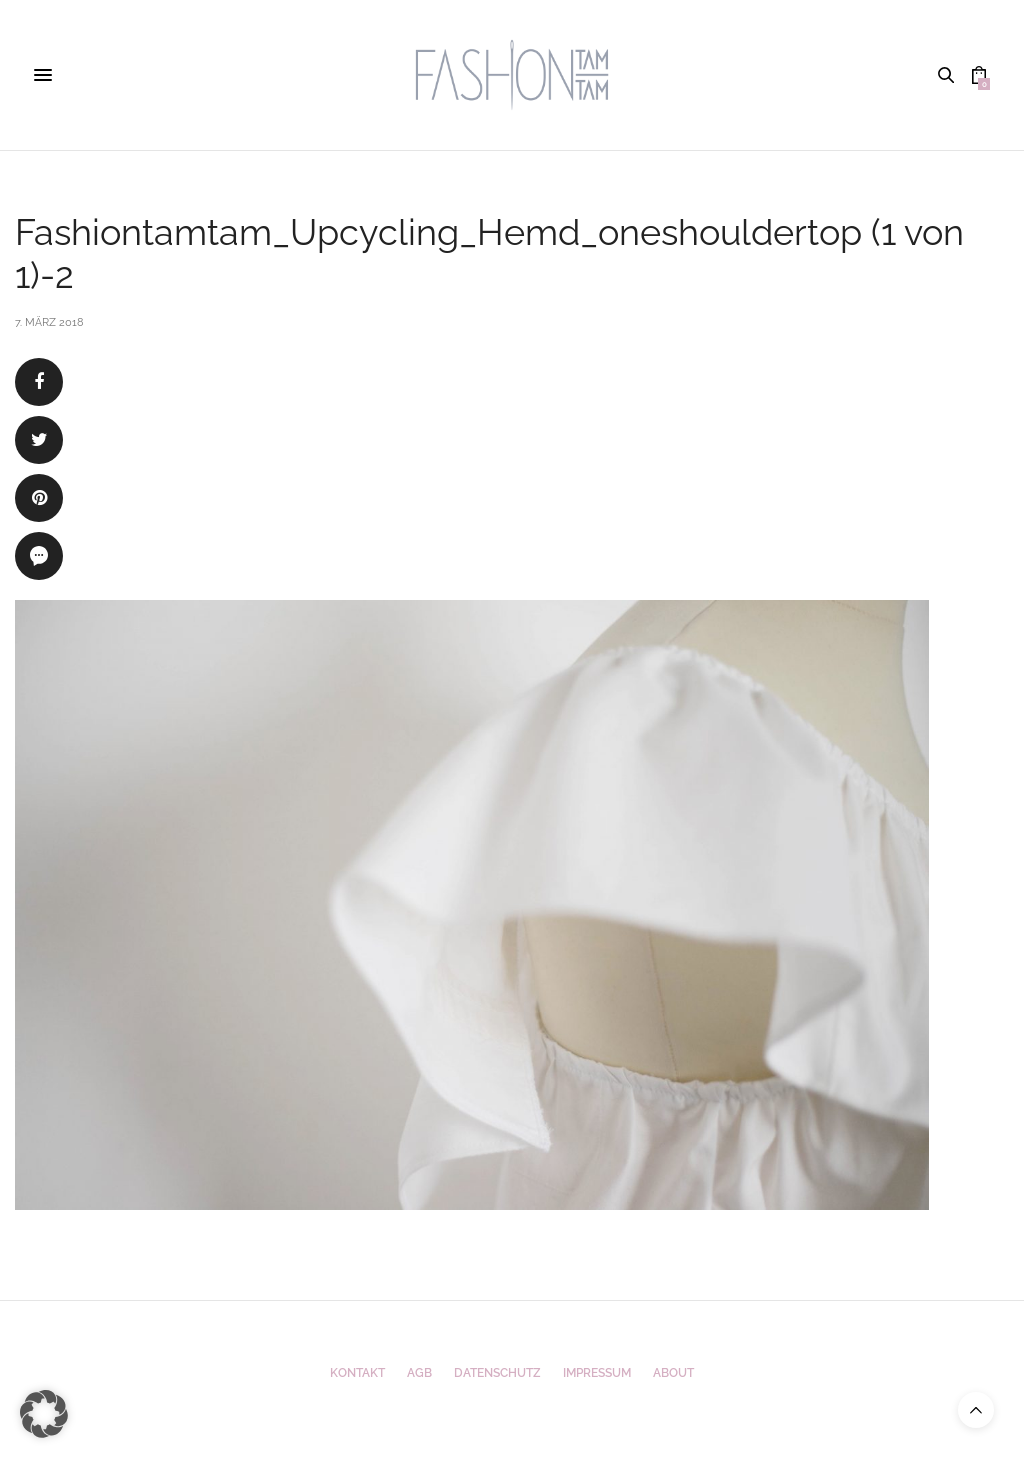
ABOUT (673, 1373)
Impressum (597, 1373)
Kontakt (357, 1373)
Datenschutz (497, 1373)
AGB (419, 1373)
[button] (44, 1414)
